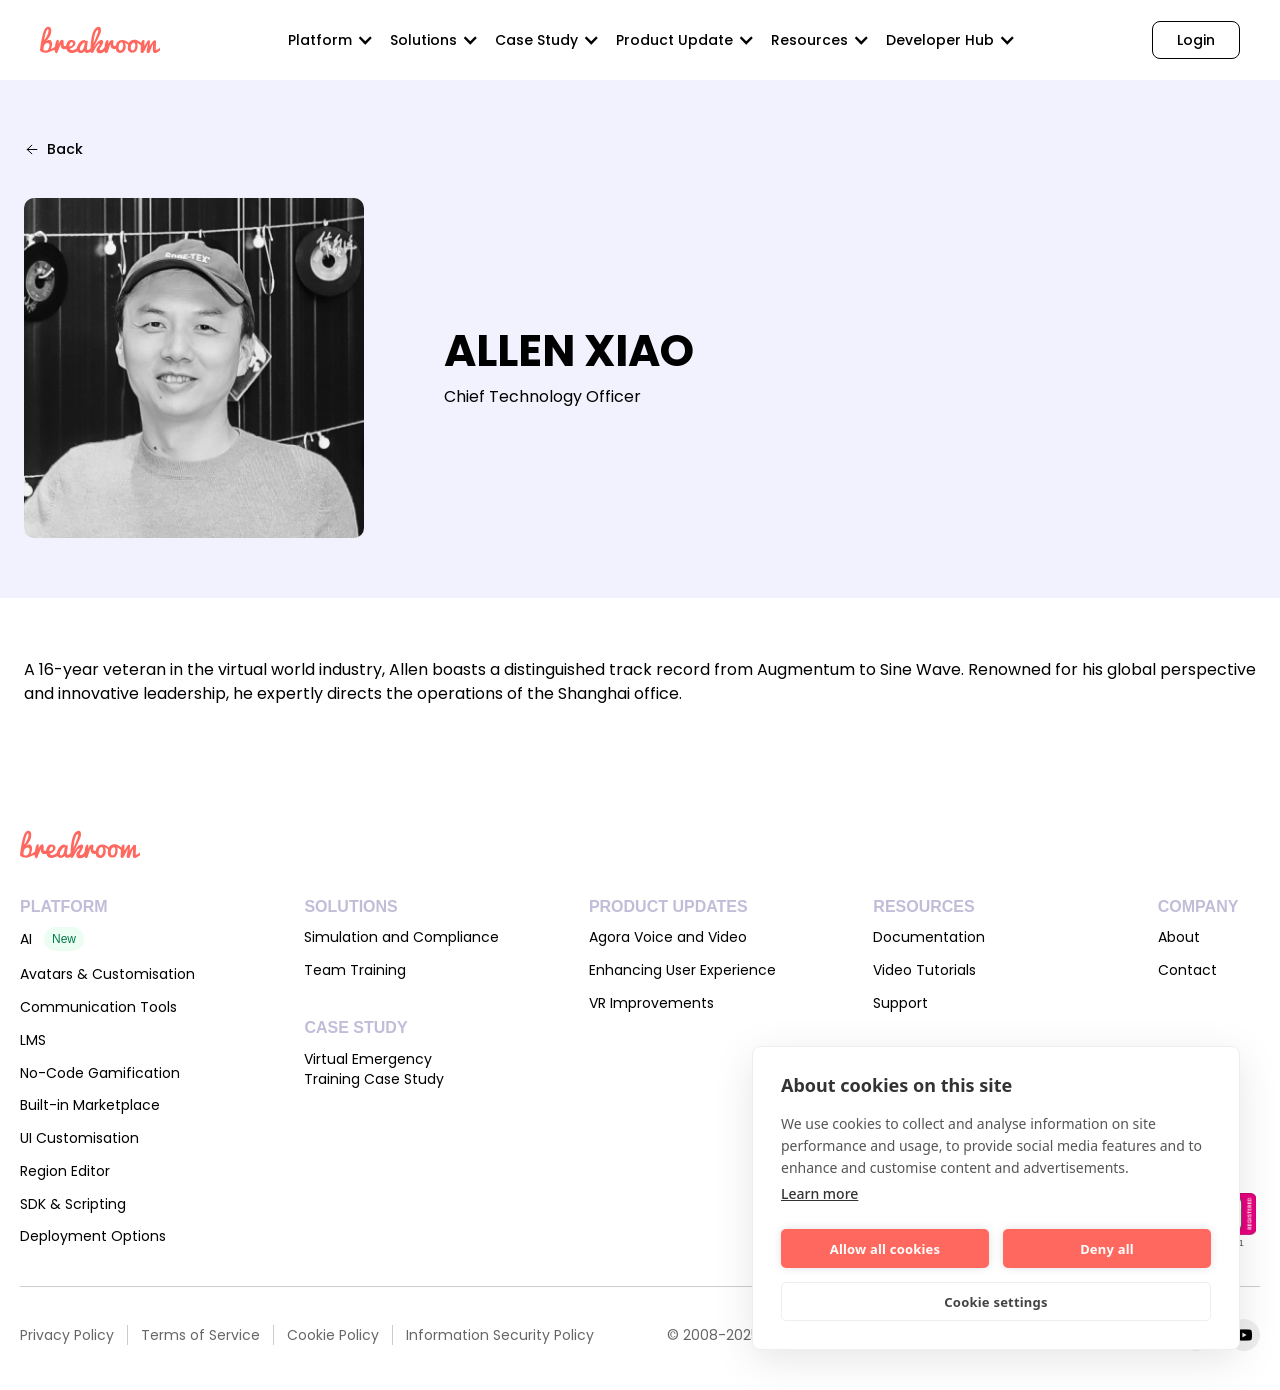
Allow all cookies (885, 1249)
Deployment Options (93, 1236)
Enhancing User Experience (682, 970)
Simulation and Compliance (401, 937)
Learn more (819, 1193)
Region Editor (65, 1171)
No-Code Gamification (100, 1073)
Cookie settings (995, 1302)
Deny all (1107, 1249)
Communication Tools (98, 1007)
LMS (33, 1040)
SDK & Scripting (73, 1204)
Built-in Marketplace (90, 1105)
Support (900, 1003)
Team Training (355, 970)
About (1179, 937)
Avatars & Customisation (107, 974)
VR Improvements (651, 1003)
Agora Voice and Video (668, 937)
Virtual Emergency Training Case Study (374, 1069)
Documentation (929, 937)
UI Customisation (79, 1138)
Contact (1187, 970)
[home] (100, 40)
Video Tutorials (924, 970)
